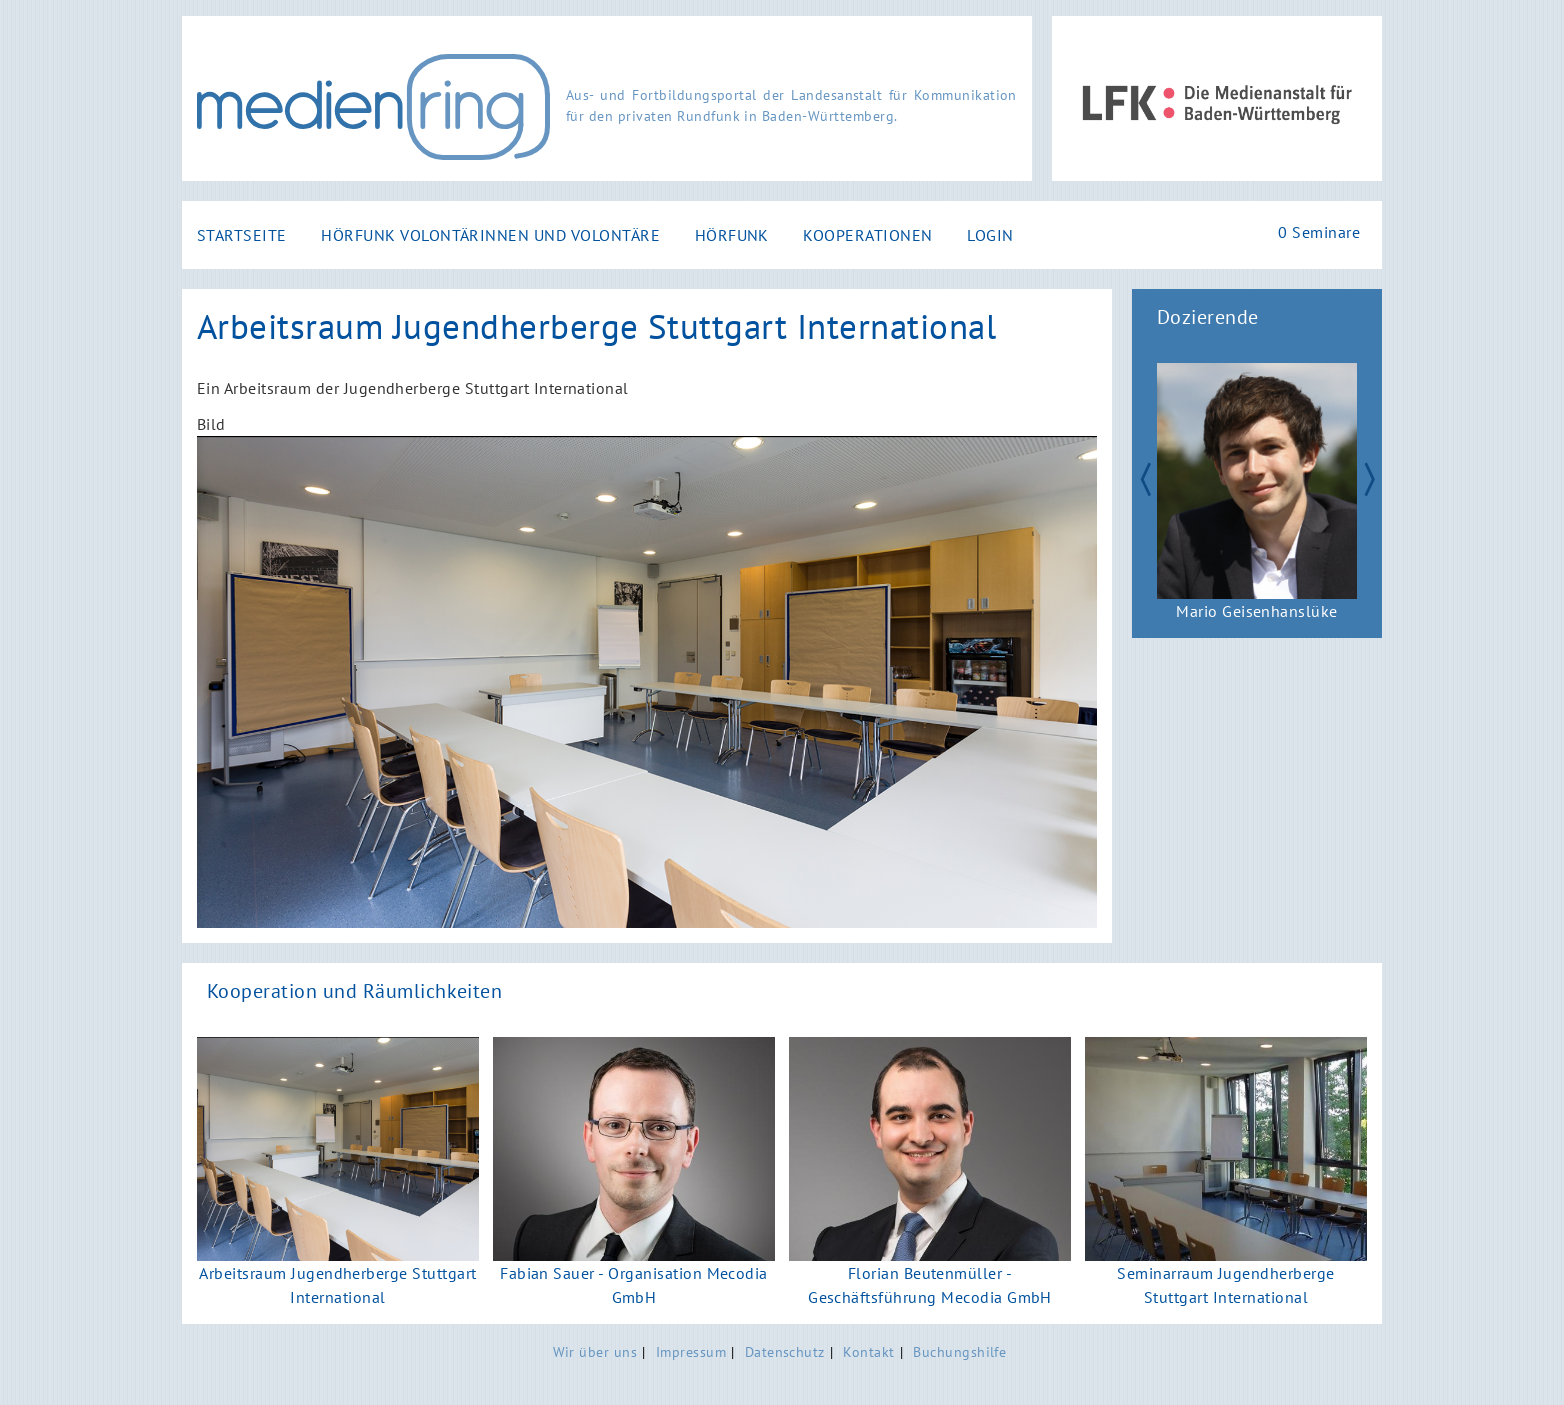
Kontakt (868, 1351)
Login (990, 235)
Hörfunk (732, 235)
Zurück (1136, 477)
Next (1378, 477)
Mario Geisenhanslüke (1257, 611)
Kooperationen (867, 235)
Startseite (242, 235)
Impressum (691, 1351)
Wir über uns (595, 1351)
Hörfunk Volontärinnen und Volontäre (490, 235)
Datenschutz (785, 1351)
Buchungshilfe (959, 1351)
